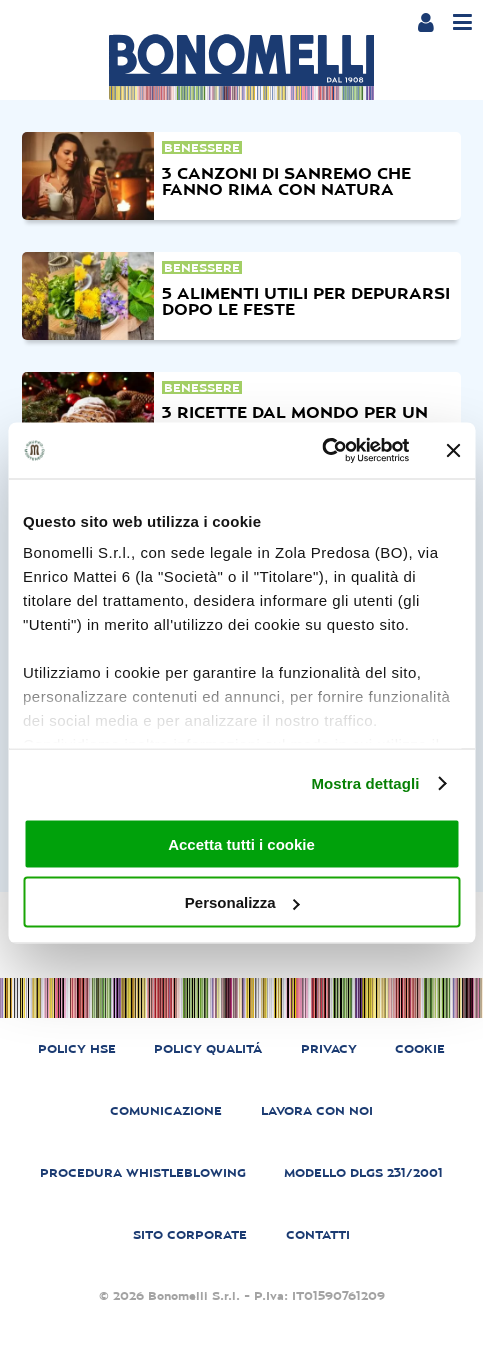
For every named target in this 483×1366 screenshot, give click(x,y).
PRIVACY (329, 1049)
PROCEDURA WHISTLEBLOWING (143, 1173)
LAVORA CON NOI (317, 1111)
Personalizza (242, 902)
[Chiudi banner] (453, 450)
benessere (202, 147)
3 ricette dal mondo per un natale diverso (295, 420)
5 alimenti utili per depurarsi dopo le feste (306, 301)
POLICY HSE (77, 1049)
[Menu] (462, 23)
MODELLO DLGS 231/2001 (363, 1173)
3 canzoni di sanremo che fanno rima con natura (286, 181)
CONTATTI (318, 1235)
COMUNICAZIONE (166, 1111)
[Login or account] (425, 22)
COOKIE (420, 1049)
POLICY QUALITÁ (208, 1049)
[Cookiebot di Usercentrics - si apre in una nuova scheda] (321, 451)
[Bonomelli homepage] (241, 67)
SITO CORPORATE (190, 1235)
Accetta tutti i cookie (241, 843)
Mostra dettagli (365, 783)
